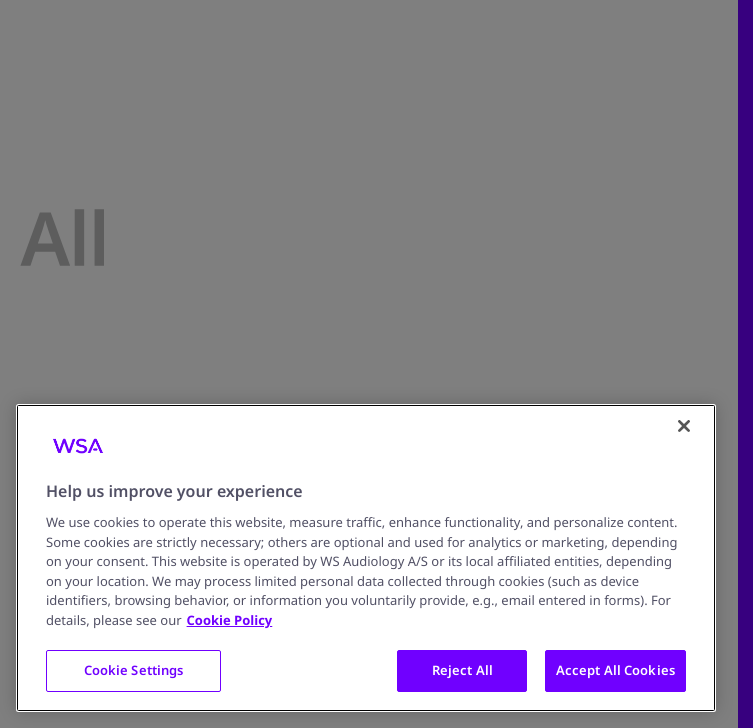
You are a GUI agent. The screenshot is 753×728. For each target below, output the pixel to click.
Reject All (462, 670)
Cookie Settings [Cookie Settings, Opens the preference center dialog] (134, 670)
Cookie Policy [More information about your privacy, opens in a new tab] (230, 620)
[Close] (684, 426)
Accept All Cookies (615, 670)
